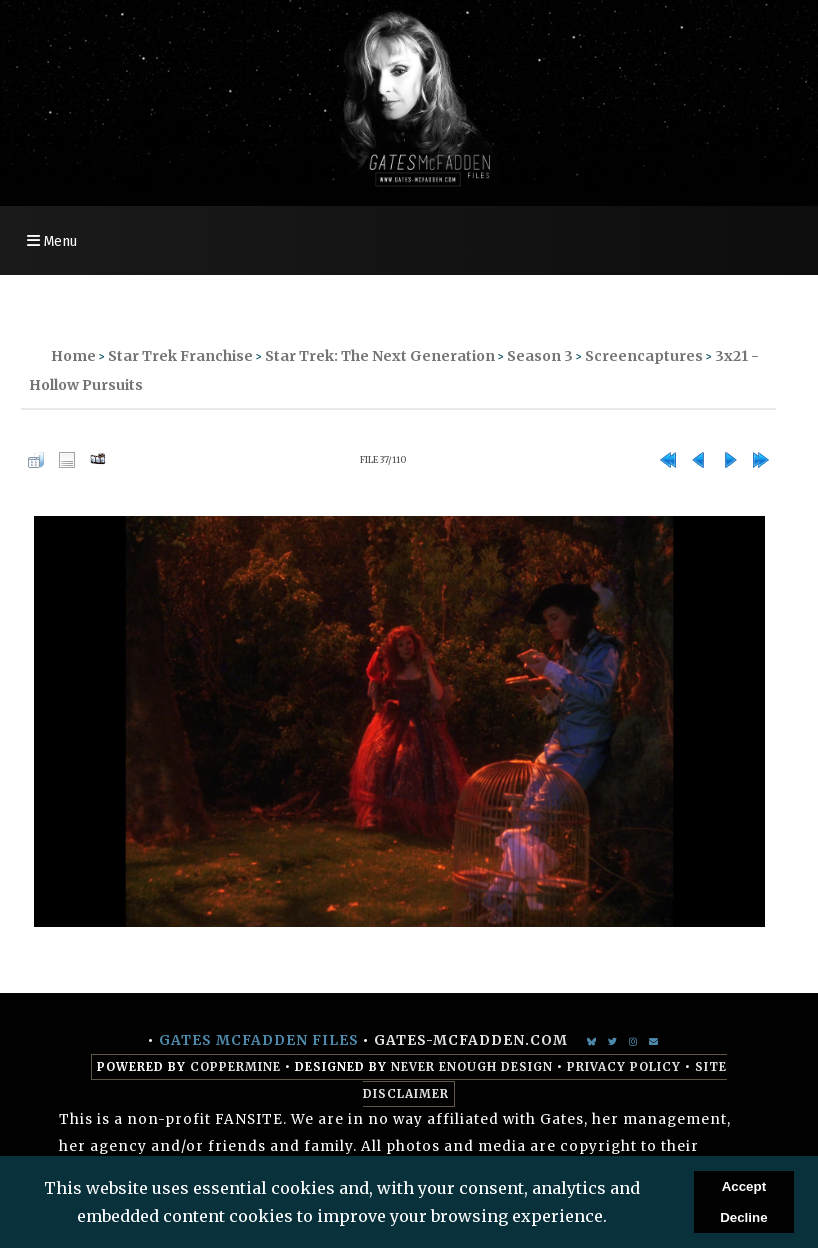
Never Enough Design (472, 1067)
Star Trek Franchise (180, 356)
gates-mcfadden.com (471, 1040)
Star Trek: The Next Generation (380, 356)
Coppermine (235, 1067)
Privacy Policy (624, 1067)
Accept (744, 1186)
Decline (743, 1217)
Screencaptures (644, 356)
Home (73, 356)
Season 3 (540, 356)
